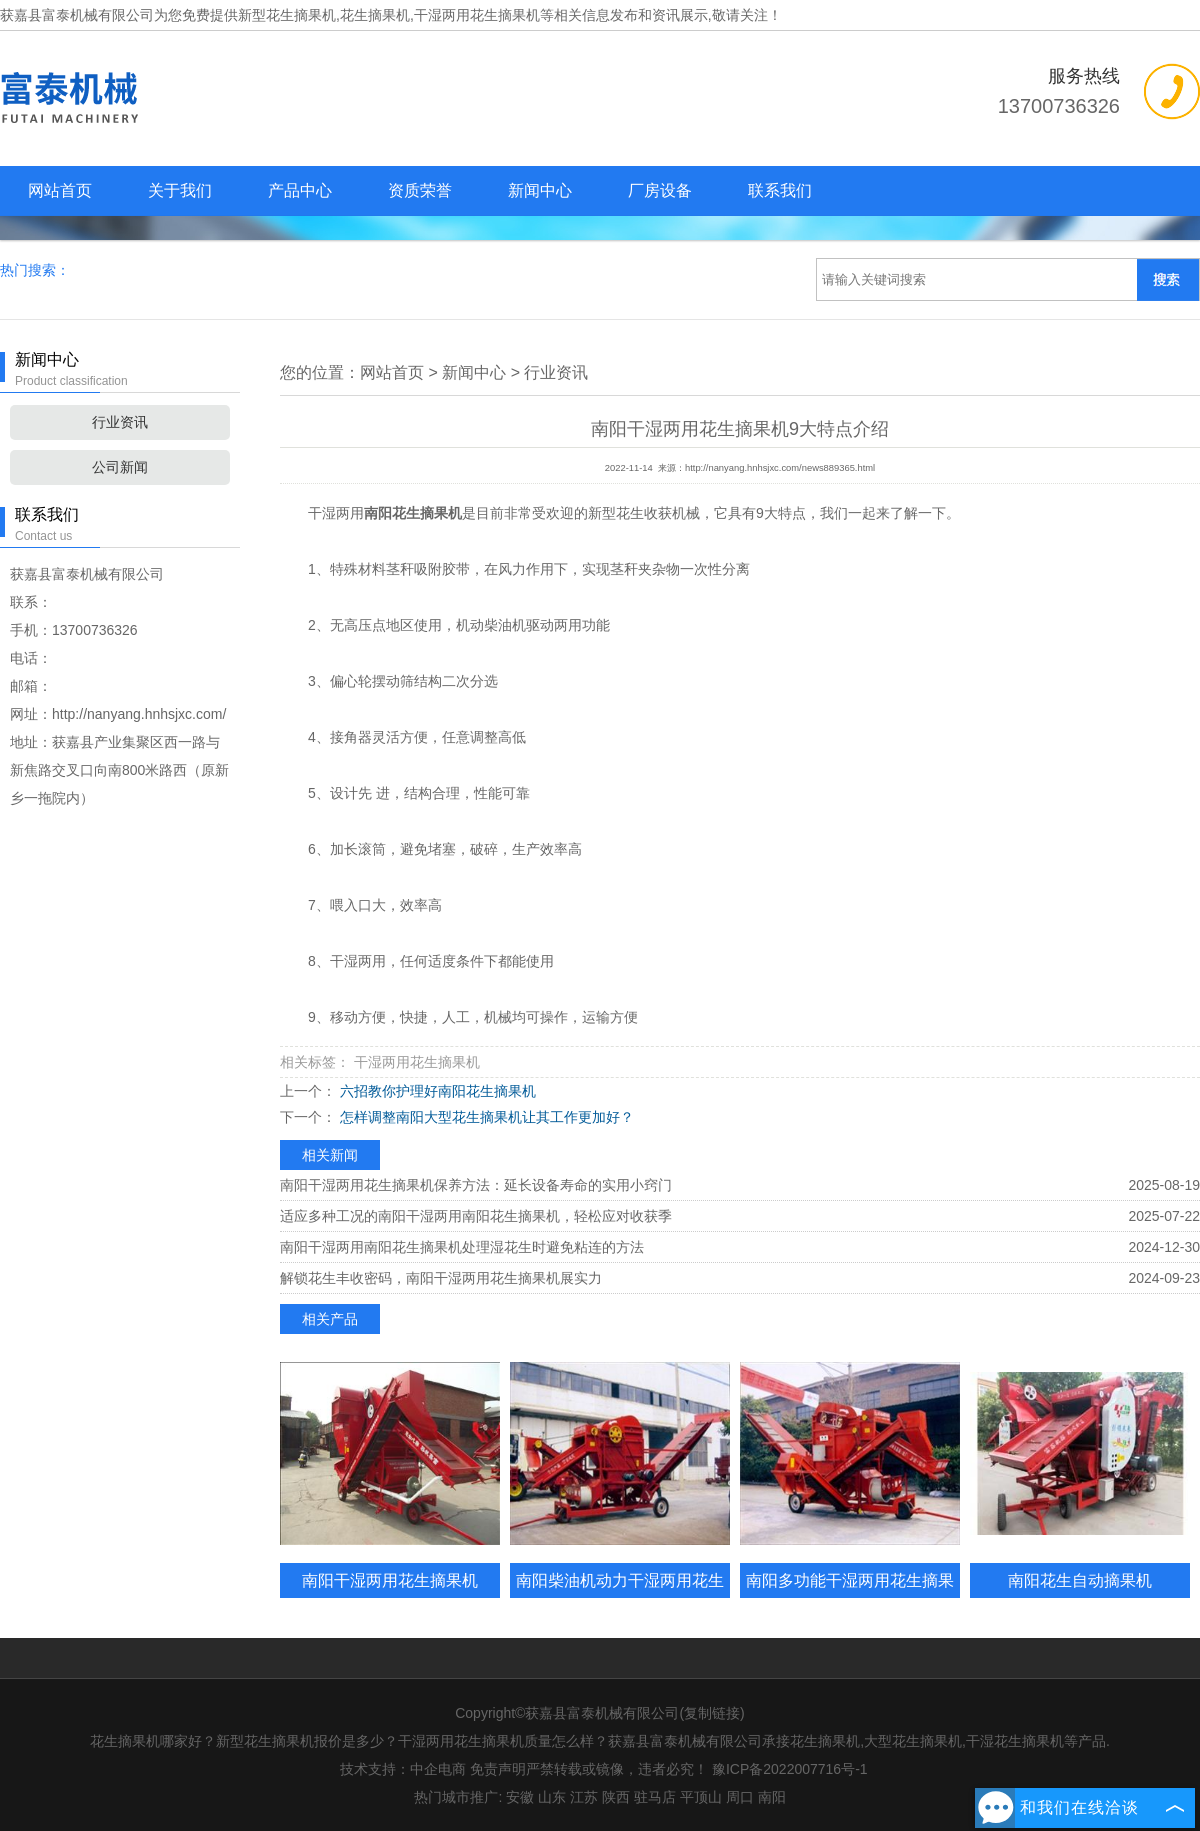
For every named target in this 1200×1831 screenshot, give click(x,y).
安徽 (520, 1797)
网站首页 (60, 190)
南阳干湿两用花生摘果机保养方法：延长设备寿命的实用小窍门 (476, 1185)
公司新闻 (120, 467)
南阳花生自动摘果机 (1080, 1580)
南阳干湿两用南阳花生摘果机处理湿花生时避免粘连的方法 (462, 1247)
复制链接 (712, 1713)
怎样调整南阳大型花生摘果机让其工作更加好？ (485, 1117)
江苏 (584, 1797)
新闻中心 (540, 190)
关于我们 (180, 190)
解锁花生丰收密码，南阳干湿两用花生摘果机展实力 (441, 1278)
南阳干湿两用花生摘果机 (390, 1580)
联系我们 (780, 190)
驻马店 (655, 1797)
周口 (740, 1797)
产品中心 (300, 190)
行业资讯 (120, 422)
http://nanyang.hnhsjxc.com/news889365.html (780, 468)
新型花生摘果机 (287, 15)
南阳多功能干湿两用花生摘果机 (850, 1597)
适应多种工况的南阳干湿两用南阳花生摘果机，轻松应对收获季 (476, 1216)
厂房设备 (660, 190)
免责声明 (498, 1769)
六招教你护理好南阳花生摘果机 (436, 1091)
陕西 (616, 1797)
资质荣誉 (420, 190)
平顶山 (701, 1797)
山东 (552, 1797)
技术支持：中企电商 (403, 1769)
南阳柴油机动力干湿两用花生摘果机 (620, 1597)
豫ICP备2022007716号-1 (790, 1769)
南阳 (772, 1797)
